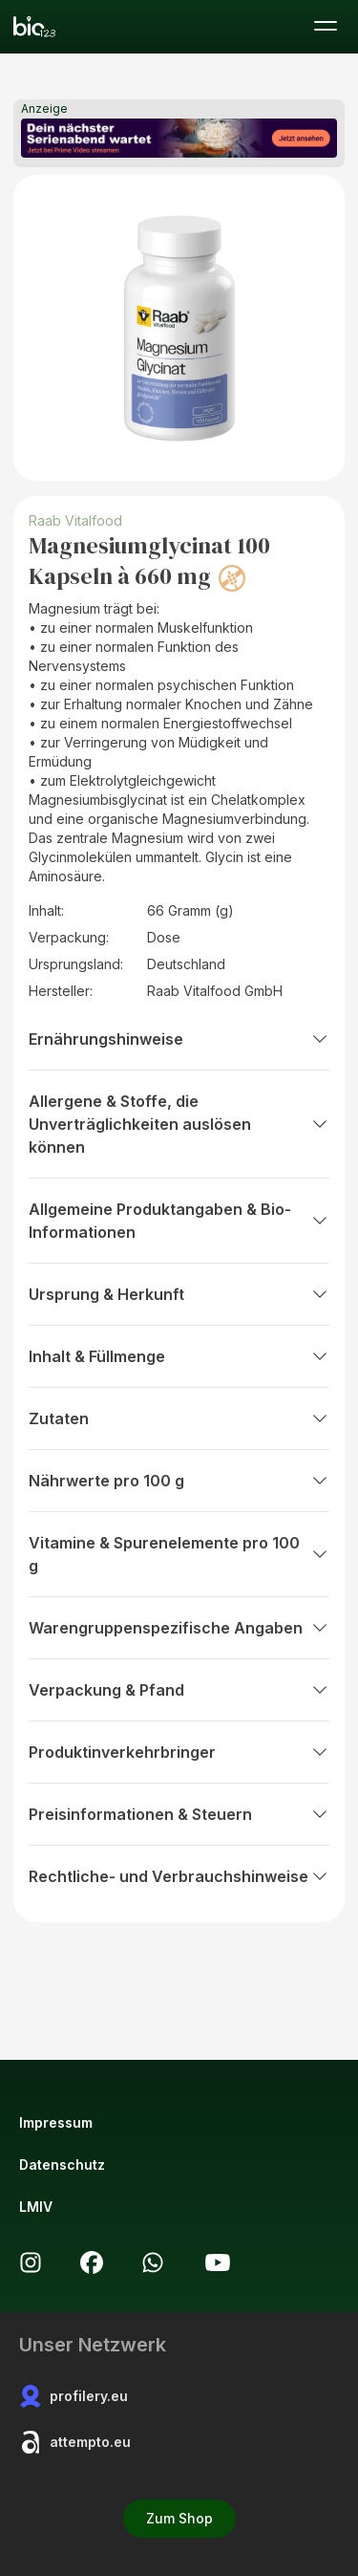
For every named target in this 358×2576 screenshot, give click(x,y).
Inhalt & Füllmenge (179, 1356)
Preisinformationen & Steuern (179, 1814)
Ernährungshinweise (179, 1039)
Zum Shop (179, 2518)
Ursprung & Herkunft (179, 1294)
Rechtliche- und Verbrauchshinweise (179, 1876)
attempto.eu (75, 2442)
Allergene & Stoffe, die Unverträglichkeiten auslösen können (179, 1124)
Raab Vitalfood (75, 520)
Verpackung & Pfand (179, 1689)
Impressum (56, 2122)
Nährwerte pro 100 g (179, 1480)
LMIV (36, 2206)
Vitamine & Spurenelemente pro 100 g (179, 1554)
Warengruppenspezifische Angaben (179, 1627)
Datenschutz (62, 2164)
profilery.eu (73, 2396)
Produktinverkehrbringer (179, 1752)
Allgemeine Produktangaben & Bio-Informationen (179, 1221)
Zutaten (179, 1418)
